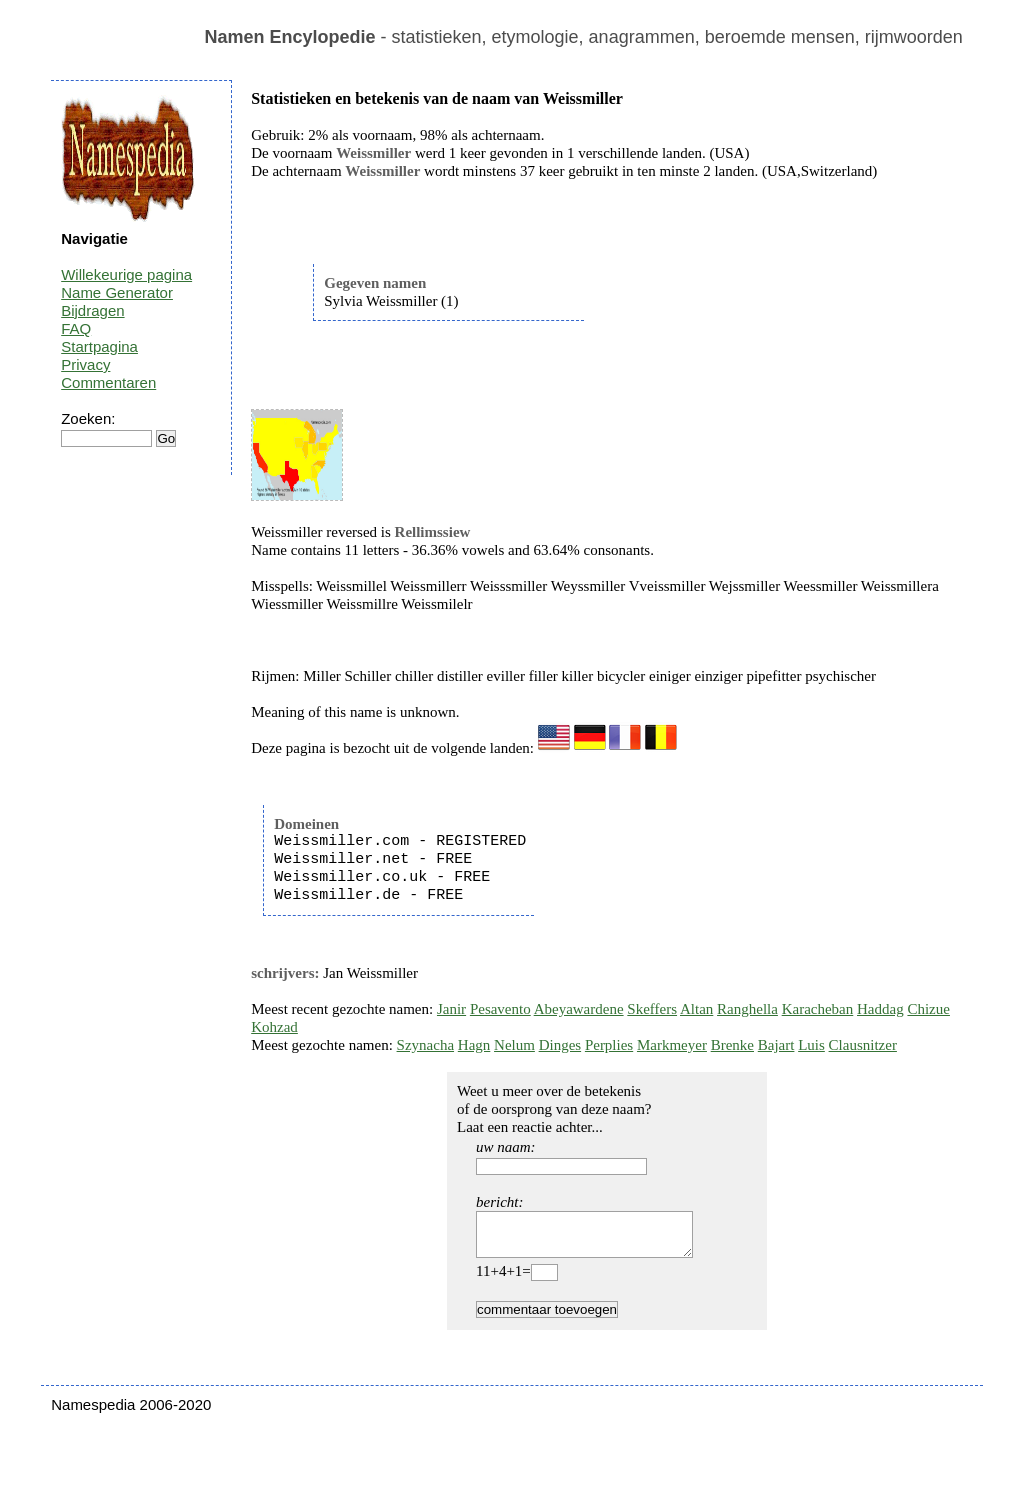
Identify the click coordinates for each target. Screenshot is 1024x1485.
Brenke (732, 1045)
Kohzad (274, 1027)
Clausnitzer (863, 1045)
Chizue (928, 1009)
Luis (811, 1045)
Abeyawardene (579, 1009)
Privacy (85, 364)
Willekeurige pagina (126, 274)
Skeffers (652, 1009)
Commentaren (108, 382)
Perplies (609, 1045)
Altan (696, 1009)
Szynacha (425, 1045)
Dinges (560, 1045)
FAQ (76, 328)
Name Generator (117, 292)
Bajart (776, 1045)
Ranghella (747, 1009)
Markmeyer (672, 1045)
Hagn (474, 1045)
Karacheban (818, 1009)
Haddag (880, 1009)
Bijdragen (92, 310)
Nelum (514, 1045)
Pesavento (500, 1009)
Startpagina (99, 346)
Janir (451, 1009)
